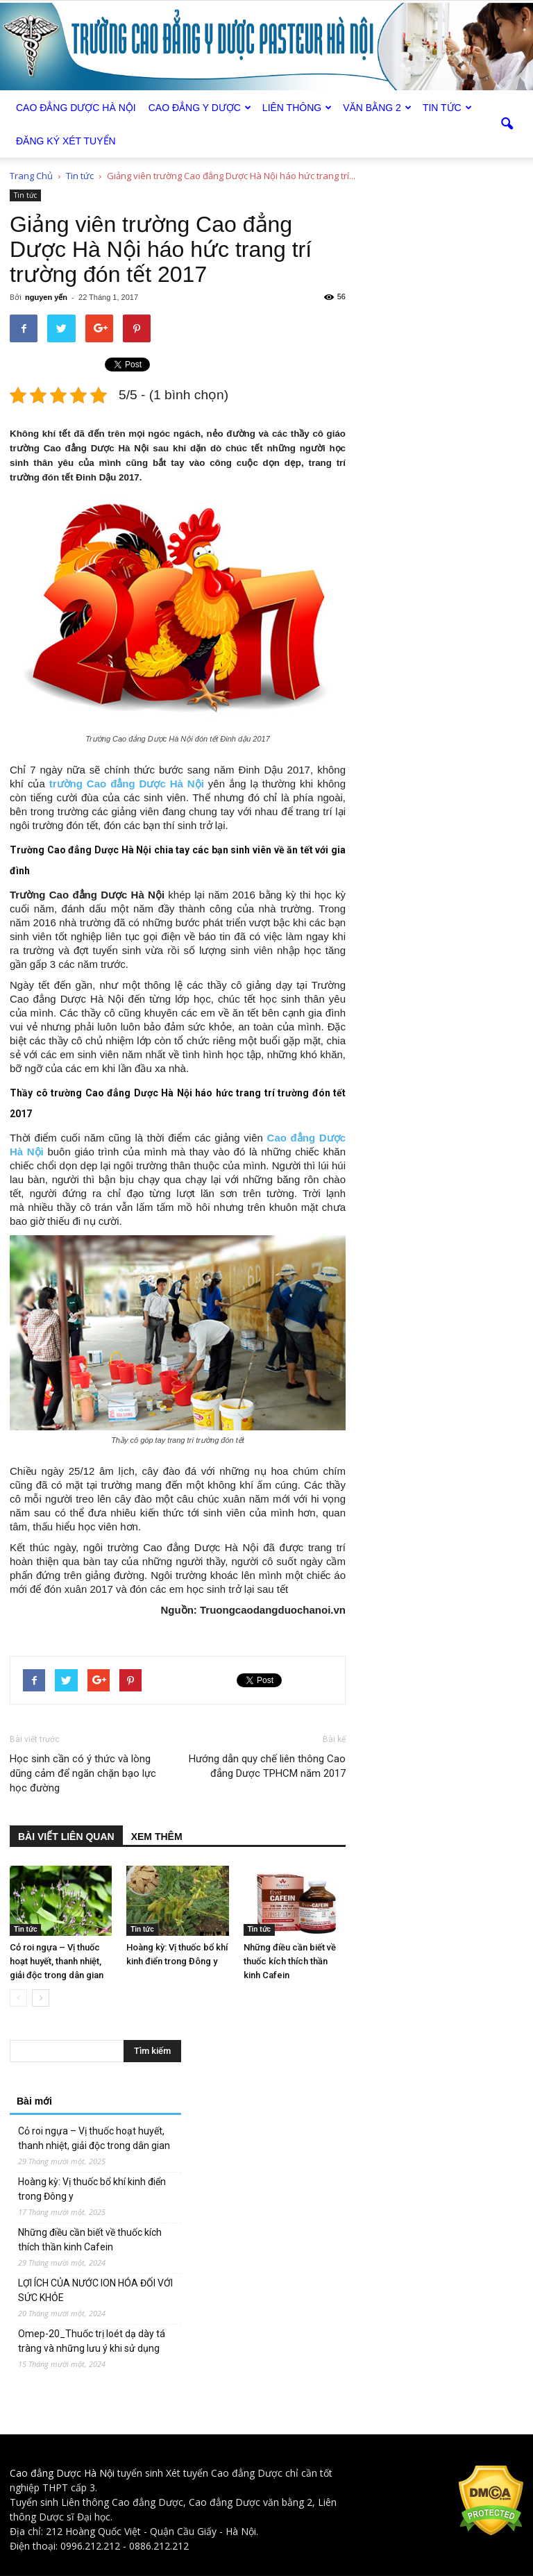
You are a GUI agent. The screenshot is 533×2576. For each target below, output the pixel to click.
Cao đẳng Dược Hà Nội (62, 2472)
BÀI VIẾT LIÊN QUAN (66, 1836)
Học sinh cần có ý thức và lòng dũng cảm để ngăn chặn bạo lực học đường (83, 1773)
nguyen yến (46, 297)
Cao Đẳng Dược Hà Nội (76, 107)
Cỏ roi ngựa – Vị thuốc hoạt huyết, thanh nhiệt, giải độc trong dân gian (56, 1961)
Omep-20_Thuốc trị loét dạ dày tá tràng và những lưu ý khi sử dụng (91, 2341)
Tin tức (447, 107)
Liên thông (297, 107)
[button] (506, 124)
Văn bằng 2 (377, 107)
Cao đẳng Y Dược (200, 107)
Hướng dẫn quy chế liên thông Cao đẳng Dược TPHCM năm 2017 (267, 1766)
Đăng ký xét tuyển (66, 141)
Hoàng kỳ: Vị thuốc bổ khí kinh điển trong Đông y (92, 2189)
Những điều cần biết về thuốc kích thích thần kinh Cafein (290, 1961)
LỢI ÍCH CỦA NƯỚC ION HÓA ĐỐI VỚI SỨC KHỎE (95, 2290)
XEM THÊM (157, 1836)
